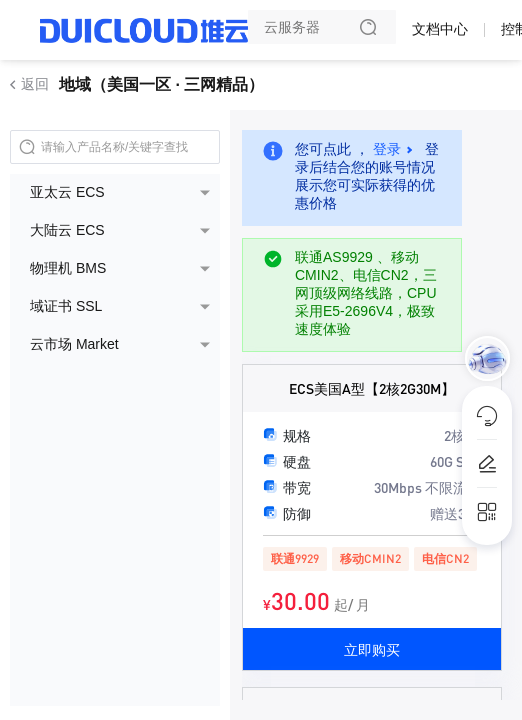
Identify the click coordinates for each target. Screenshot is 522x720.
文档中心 (440, 29)
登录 (387, 149)
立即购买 (372, 649)
